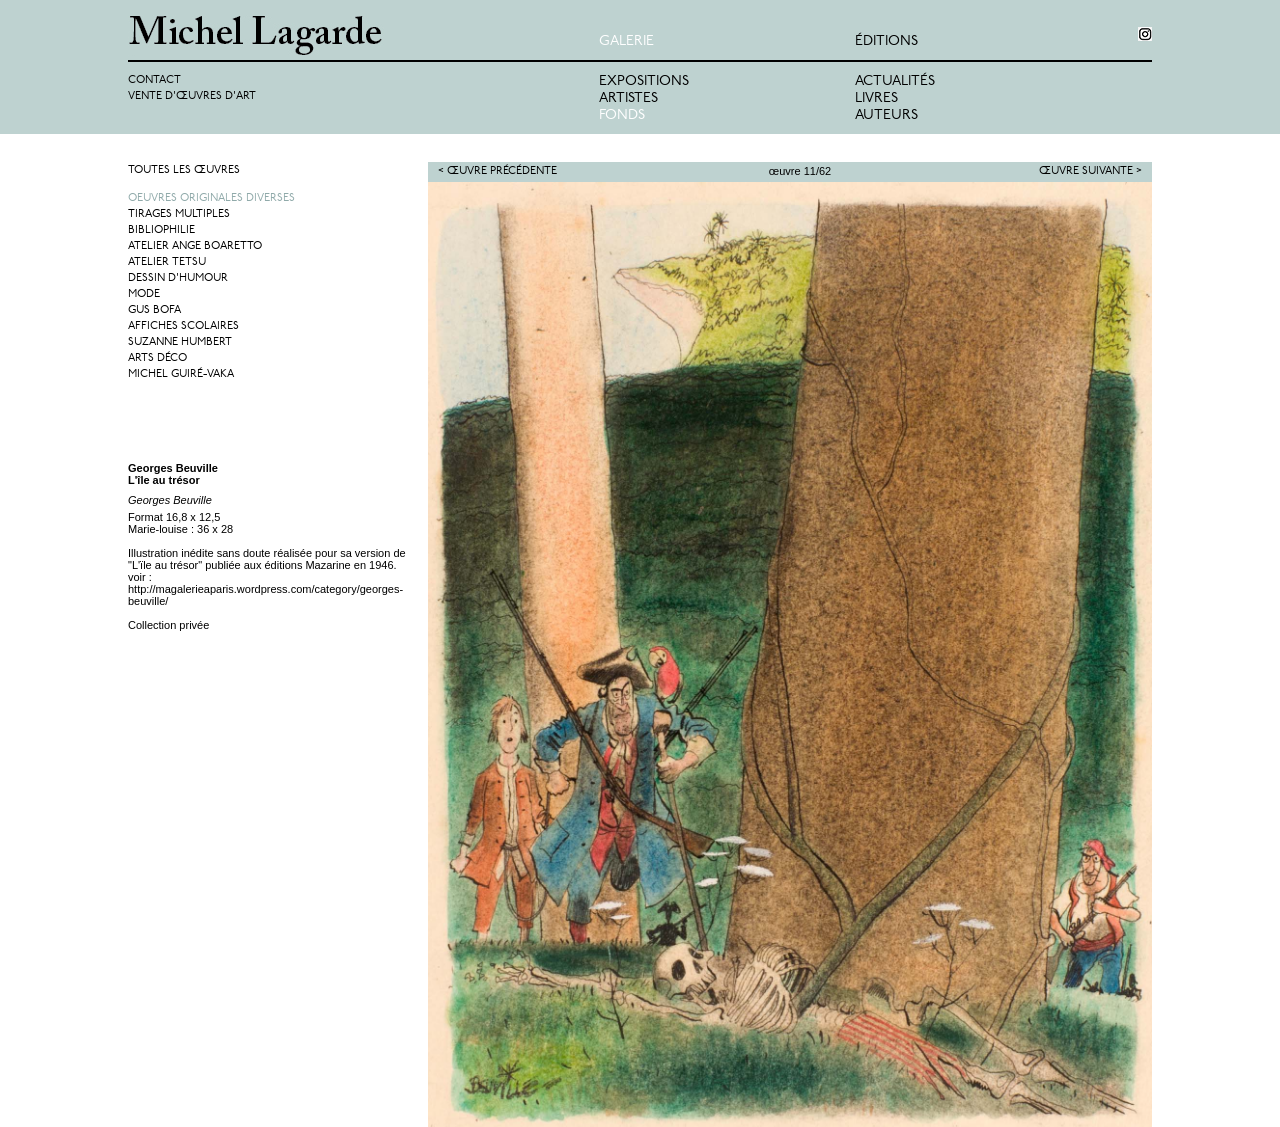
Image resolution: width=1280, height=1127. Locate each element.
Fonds (622, 115)
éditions (886, 41)
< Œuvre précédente (497, 171)
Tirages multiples (179, 214)
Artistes (628, 98)
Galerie (626, 41)
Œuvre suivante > (1090, 171)
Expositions (644, 81)
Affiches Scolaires (183, 326)
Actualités (895, 81)
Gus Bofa (154, 310)
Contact (154, 80)
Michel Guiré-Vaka (181, 374)
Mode (144, 294)
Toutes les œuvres (184, 170)
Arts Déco (157, 358)
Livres (876, 98)
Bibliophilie (161, 230)
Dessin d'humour (178, 278)
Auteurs (886, 115)
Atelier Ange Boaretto (195, 246)
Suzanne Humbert (180, 342)
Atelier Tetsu (167, 262)
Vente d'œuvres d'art (192, 96)
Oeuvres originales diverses (211, 198)
